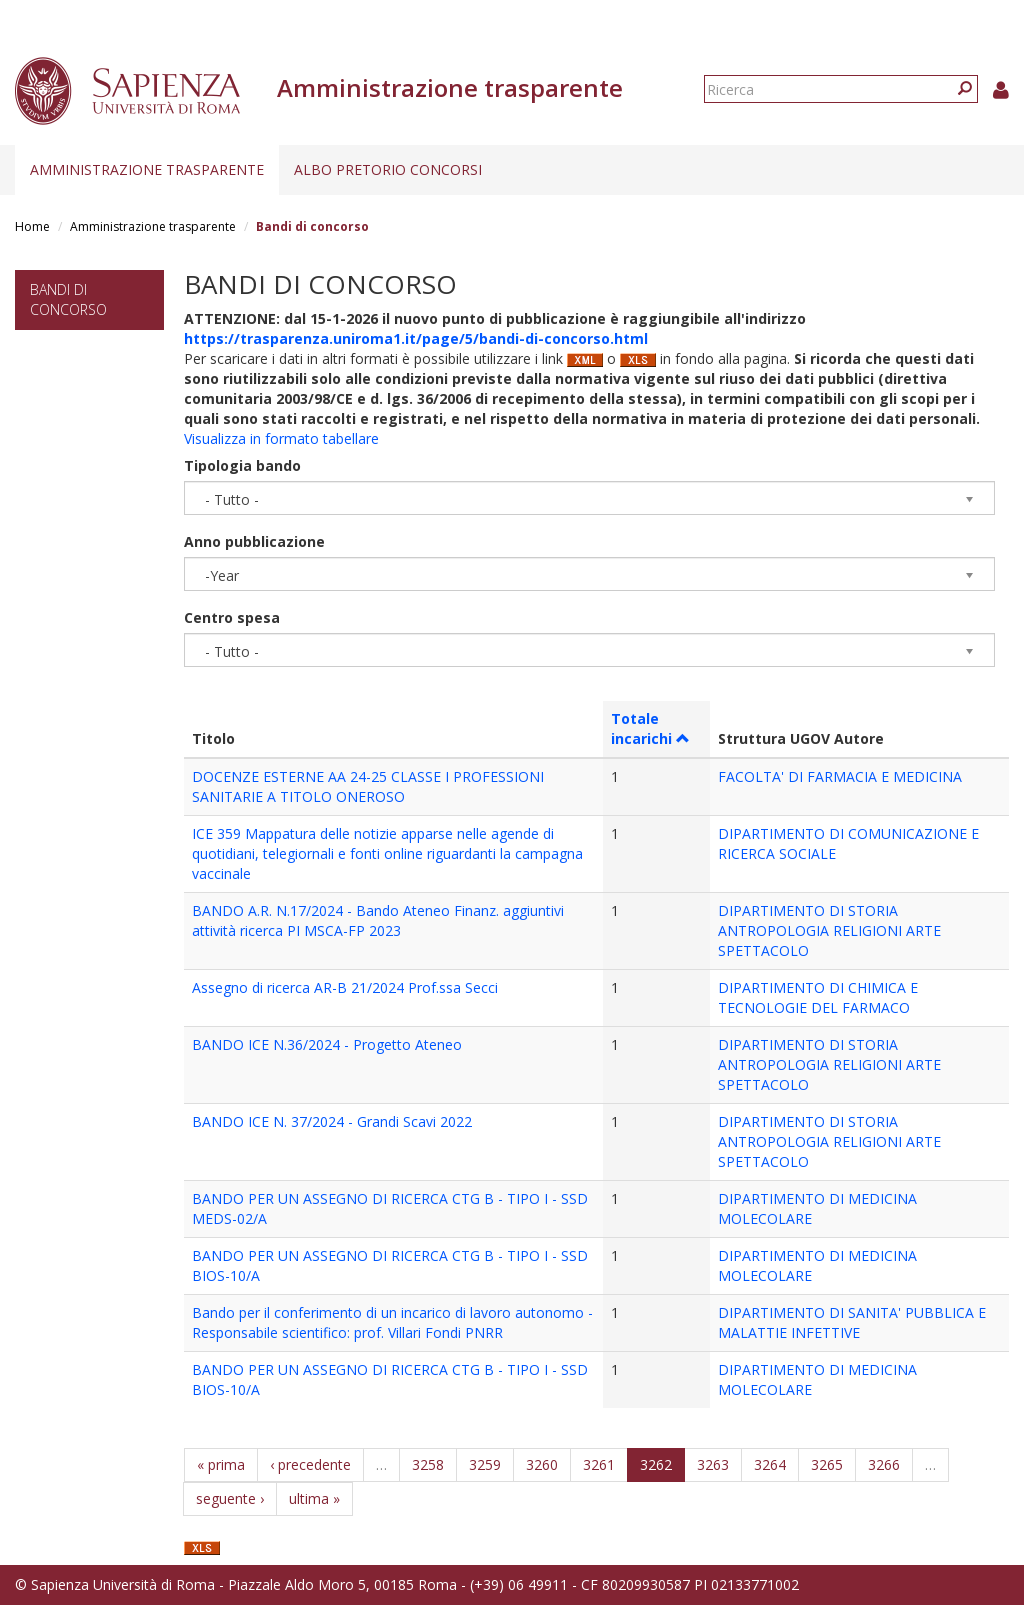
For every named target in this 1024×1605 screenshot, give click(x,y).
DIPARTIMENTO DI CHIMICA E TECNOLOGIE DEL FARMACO (818, 997)
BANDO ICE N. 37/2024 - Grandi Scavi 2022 (332, 1121)
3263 (713, 1464)
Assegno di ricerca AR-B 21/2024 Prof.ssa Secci (345, 987)
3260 (542, 1464)
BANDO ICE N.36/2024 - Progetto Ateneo (327, 1044)
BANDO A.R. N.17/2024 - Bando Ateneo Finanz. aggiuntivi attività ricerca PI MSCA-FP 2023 (378, 920)
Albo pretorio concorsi (388, 169)
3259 (485, 1464)
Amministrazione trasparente (147, 169)
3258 (428, 1464)
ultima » (314, 1498)
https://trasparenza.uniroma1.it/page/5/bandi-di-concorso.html (416, 338)
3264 (770, 1464)
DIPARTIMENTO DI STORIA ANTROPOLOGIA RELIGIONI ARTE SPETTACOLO (829, 930)
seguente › (230, 1498)
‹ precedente (310, 1464)
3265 (827, 1464)
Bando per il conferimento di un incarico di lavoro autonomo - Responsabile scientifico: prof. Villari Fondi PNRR (392, 1322)
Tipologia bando (242, 465)
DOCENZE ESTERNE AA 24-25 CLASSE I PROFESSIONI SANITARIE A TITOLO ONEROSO (368, 786)
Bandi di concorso (68, 299)
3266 (884, 1464)
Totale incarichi (650, 728)
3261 (599, 1464)
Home (32, 226)
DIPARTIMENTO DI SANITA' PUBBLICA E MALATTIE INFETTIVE (852, 1322)
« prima (221, 1464)
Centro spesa (232, 617)
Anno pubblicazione (254, 541)
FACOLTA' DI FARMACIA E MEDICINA (840, 776)
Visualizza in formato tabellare (281, 438)
